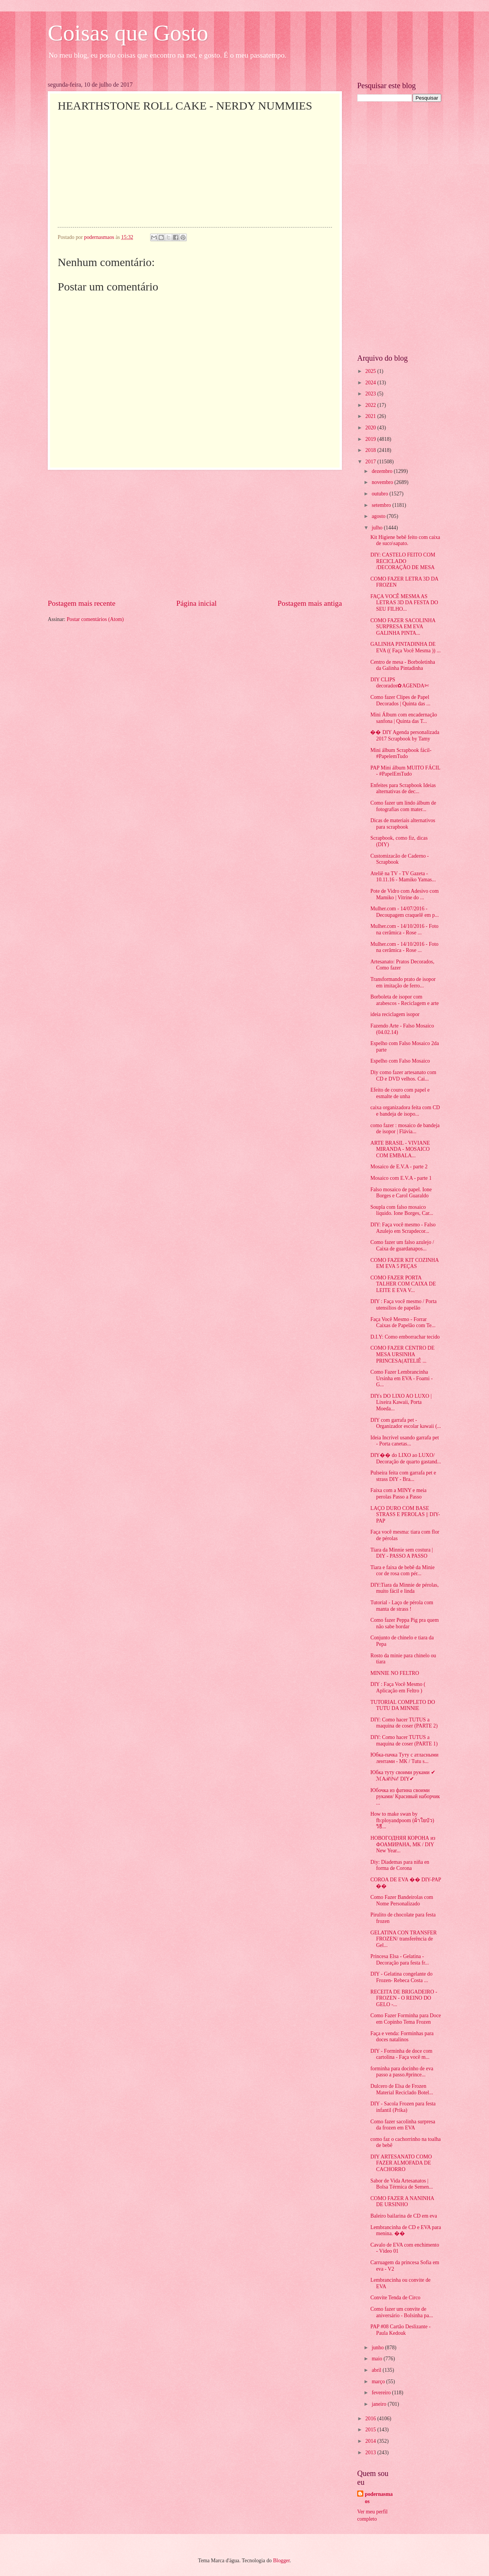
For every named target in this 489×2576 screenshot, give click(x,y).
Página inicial (196, 603)
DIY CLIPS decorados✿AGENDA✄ (399, 683)
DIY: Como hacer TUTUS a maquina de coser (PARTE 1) (403, 1740)
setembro (382, 505)
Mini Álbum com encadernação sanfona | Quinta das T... (403, 718)
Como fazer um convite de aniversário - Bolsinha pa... (401, 2312)
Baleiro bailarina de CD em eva (403, 2216)
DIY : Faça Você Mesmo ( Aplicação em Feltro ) (397, 1687)
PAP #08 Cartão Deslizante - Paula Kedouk (400, 2330)
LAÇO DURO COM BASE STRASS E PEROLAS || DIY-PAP (405, 1514)
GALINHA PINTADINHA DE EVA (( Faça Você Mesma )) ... (405, 647)
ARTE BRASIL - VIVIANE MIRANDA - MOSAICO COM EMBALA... (400, 1149)
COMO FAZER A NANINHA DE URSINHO (402, 2201)
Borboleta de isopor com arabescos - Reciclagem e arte (404, 1000)
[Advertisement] (195, 534)
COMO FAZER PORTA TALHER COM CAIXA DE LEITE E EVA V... (403, 1284)
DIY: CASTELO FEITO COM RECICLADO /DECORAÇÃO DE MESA (402, 561)
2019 (371, 439)
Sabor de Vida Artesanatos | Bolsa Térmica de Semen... (401, 2184)
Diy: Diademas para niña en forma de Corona (399, 1865)
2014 (371, 2441)
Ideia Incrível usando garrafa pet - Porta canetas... (404, 1441)
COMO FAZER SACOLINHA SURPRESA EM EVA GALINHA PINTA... (402, 627)
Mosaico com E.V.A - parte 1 (400, 1178)
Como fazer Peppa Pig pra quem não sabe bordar (404, 1623)
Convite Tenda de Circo (395, 2297)
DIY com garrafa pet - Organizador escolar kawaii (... (405, 1423)
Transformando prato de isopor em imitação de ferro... (403, 982)
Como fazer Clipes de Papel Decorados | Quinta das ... (400, 700)
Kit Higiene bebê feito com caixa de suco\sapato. (405, 540)
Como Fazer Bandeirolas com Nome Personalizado (401, 1900)
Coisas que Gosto (128, 32)
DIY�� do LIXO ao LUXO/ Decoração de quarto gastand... (405, 1458)
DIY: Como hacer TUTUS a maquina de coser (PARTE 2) (403, 1723)
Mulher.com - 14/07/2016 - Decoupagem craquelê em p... (404, 912)
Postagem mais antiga (310, 603)
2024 (371, 383)
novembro (383, 482)
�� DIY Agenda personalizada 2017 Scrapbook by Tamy (404, 735)
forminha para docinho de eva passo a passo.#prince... (401, 2072)
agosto (379, 516)
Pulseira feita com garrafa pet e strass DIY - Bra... (403, 1476)
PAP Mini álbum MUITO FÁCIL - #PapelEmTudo (405, 771)
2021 (371, 416)
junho (378, 2347)
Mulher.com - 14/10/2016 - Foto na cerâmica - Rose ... (404, 929)
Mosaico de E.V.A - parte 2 (398, 1166)
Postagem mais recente (81, 603)
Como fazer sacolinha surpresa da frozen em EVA (402, 2125)
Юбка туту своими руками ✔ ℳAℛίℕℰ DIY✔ (402, 1775)
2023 (371, 394)
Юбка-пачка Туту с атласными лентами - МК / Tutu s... (404, 1758)
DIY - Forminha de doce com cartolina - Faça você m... (401, 2054)
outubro (380, 494)
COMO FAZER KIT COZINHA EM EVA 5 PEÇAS (404, 1263)
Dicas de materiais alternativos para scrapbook (402, 824)
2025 (371, 371)
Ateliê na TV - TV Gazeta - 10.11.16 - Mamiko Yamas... (403, 877)
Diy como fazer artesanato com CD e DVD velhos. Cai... (403, 1075)
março (379, 2381)
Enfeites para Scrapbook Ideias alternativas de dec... (403, 788)
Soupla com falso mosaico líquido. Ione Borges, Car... (401, 1210)
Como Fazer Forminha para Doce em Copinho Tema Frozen (405, 2019)
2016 (371, 2418)
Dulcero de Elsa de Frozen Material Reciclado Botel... (401, 2089)
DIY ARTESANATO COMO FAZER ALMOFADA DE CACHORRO (401, 2163)
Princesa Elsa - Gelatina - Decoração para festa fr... (399, 1959)
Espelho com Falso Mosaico (400, 1061)
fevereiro (382, 2392)
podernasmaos (379, 2497)
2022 (371, 405)
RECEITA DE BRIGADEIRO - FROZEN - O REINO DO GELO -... (403, 1998)
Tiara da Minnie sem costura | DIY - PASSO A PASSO (401, 1553)
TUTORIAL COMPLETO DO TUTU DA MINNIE (402, 1705)
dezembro (383, 471)
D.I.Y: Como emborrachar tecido (404, 1337)
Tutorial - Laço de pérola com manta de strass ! (401, 1606)
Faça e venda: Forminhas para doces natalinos (402, 2037)
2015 (371, 2429)
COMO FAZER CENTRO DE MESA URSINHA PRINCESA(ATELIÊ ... (402, 1354)
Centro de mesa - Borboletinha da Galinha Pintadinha (402, 665)
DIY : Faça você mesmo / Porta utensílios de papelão (403, 1304)
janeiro (380, 2404)
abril (377, 2370)
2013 (371, 2452)
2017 (371, 462)
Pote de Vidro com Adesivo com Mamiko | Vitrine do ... (404, 894)
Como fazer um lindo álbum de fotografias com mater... (403, 806)
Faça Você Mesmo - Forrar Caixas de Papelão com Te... (402, 1322)
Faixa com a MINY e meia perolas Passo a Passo (398, 1493)
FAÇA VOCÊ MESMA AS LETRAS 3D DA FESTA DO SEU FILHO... (404, 603)
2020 (371, 428)
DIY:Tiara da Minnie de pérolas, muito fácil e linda (404, 1588)
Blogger (281, 2560)
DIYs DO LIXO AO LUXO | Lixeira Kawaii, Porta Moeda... (400, 1402)
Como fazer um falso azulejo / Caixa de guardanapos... (402, 1245)
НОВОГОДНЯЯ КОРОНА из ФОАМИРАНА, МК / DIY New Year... (402, 1844)
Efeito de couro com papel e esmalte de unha (399, 1093)
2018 (371, 450)
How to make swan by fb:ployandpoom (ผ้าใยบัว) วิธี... (402, 1820)
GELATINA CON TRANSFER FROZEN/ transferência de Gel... (403, 1939)
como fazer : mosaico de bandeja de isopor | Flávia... (404, 1129)
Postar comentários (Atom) (94, 619)
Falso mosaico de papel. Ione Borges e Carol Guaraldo (401, 1193)
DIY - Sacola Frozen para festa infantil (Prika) (403, 2107)
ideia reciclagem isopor (394, 1014)
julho (378, 528)
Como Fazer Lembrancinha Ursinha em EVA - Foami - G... (401, 1378)
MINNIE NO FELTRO (394, 1673)
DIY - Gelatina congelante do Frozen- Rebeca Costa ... (401, 1977)
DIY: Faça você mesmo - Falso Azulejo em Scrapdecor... (403, 1228)
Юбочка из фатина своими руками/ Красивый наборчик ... (405, 1796)
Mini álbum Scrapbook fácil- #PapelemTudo (400, 753)
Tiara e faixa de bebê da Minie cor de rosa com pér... (402, 1571)
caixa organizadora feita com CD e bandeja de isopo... (405, 1111)
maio (378, 2358)
